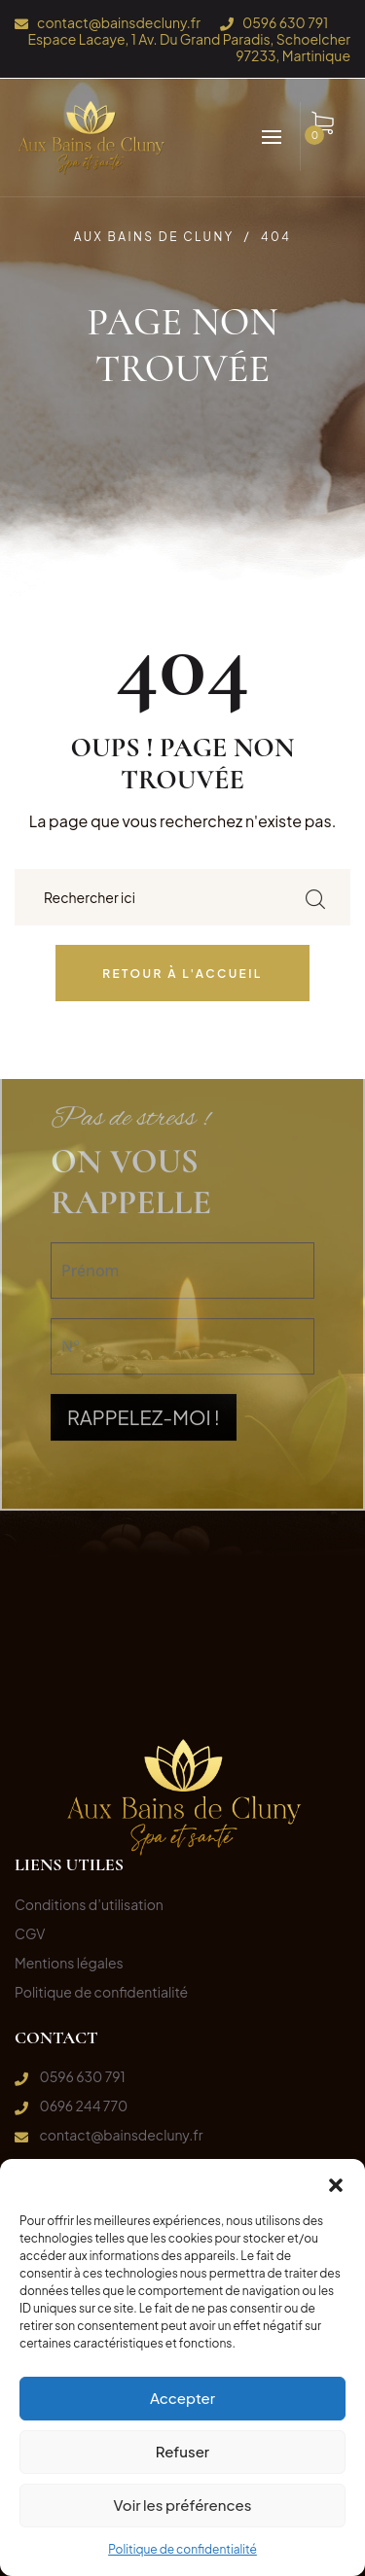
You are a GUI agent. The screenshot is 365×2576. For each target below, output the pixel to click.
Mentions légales (69, 1962)
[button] (336, 2183)
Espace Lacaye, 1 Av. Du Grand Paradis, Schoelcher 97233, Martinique (188, 47)
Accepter (182, 2397)
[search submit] (315, 898)
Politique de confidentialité (182, 2549)
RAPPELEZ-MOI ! (143, 1287)
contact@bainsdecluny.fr (119, 23)
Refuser (182, 2451)
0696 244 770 (83, 2105)
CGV (30, 1933)
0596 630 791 (285, 23)
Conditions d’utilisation (89, 1904)
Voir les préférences (183, 2504)
